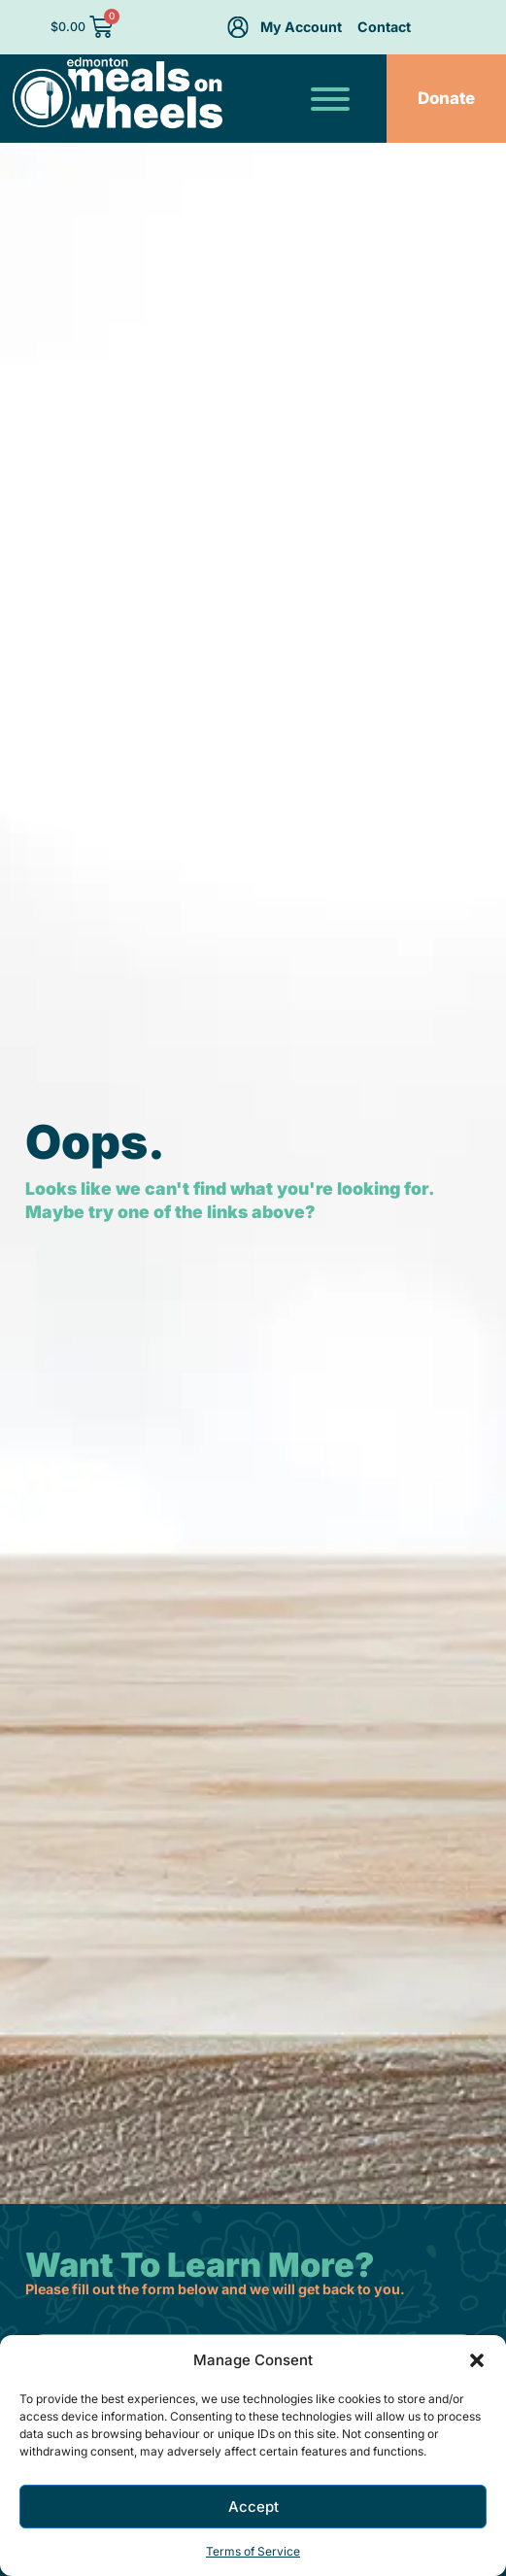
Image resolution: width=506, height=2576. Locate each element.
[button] (477, 2360)
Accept (253, 2506)
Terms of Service (253, 2551)
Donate (446, 98)
